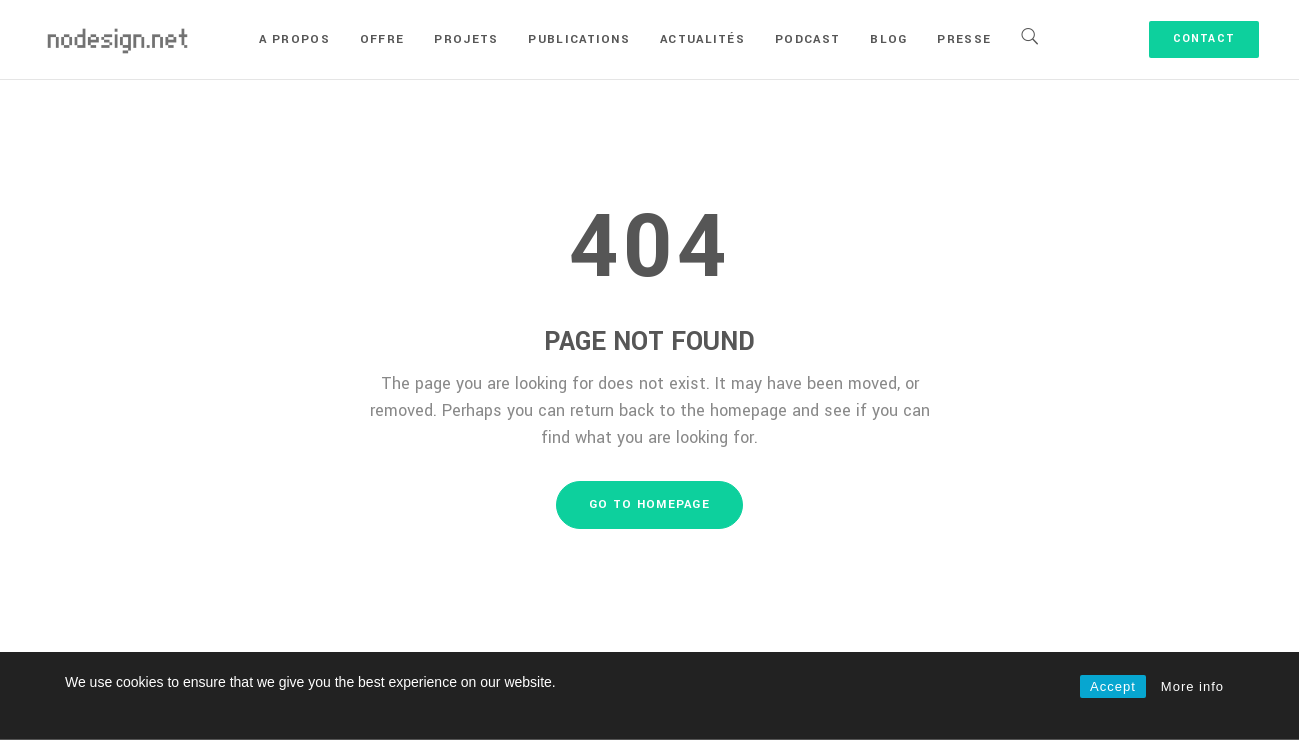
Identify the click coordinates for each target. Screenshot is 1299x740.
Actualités (702, 39)
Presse (964, 39)
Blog (888, 39)
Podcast (807, 39)
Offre (382, 39)
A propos (294, 39)
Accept (1113, 686)
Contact (1204, 38)
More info (1192, 686)
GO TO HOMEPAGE (649, 504)
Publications (579, 39)
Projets (466, 39)
